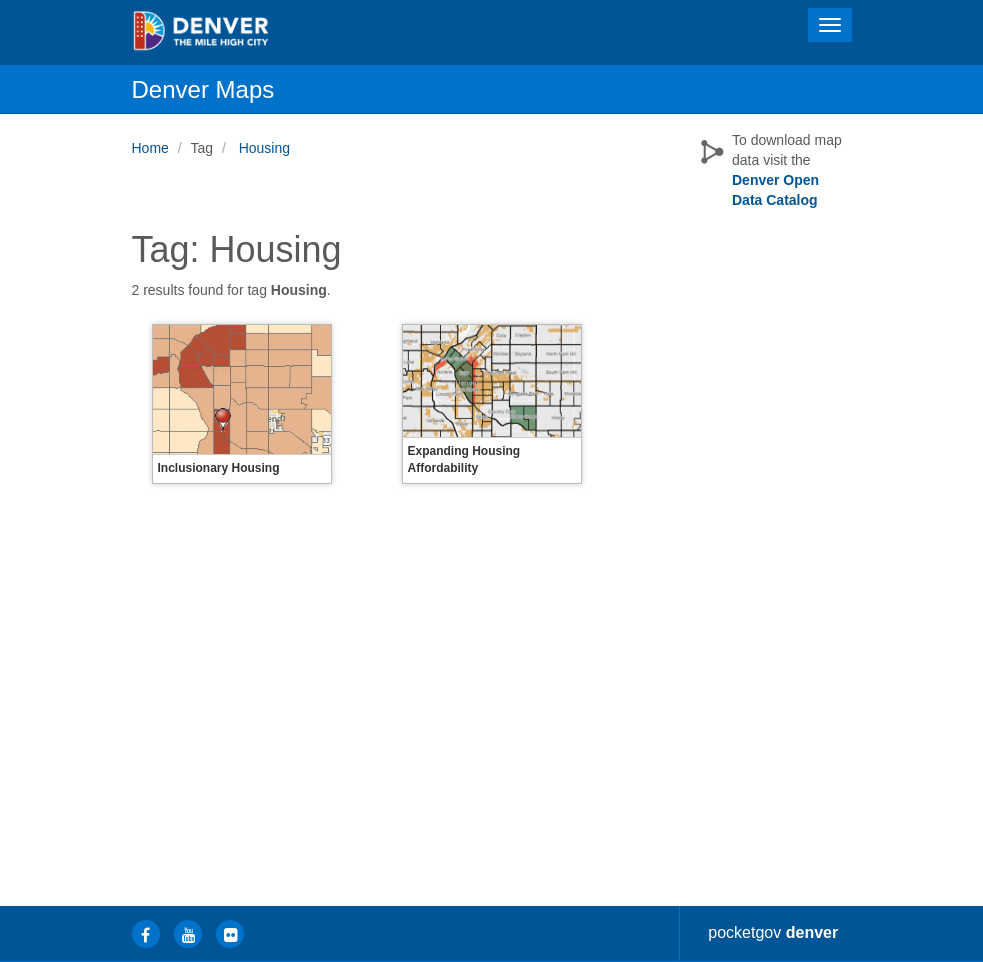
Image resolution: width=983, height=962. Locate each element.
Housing (264, 148)
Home (150, 148)
